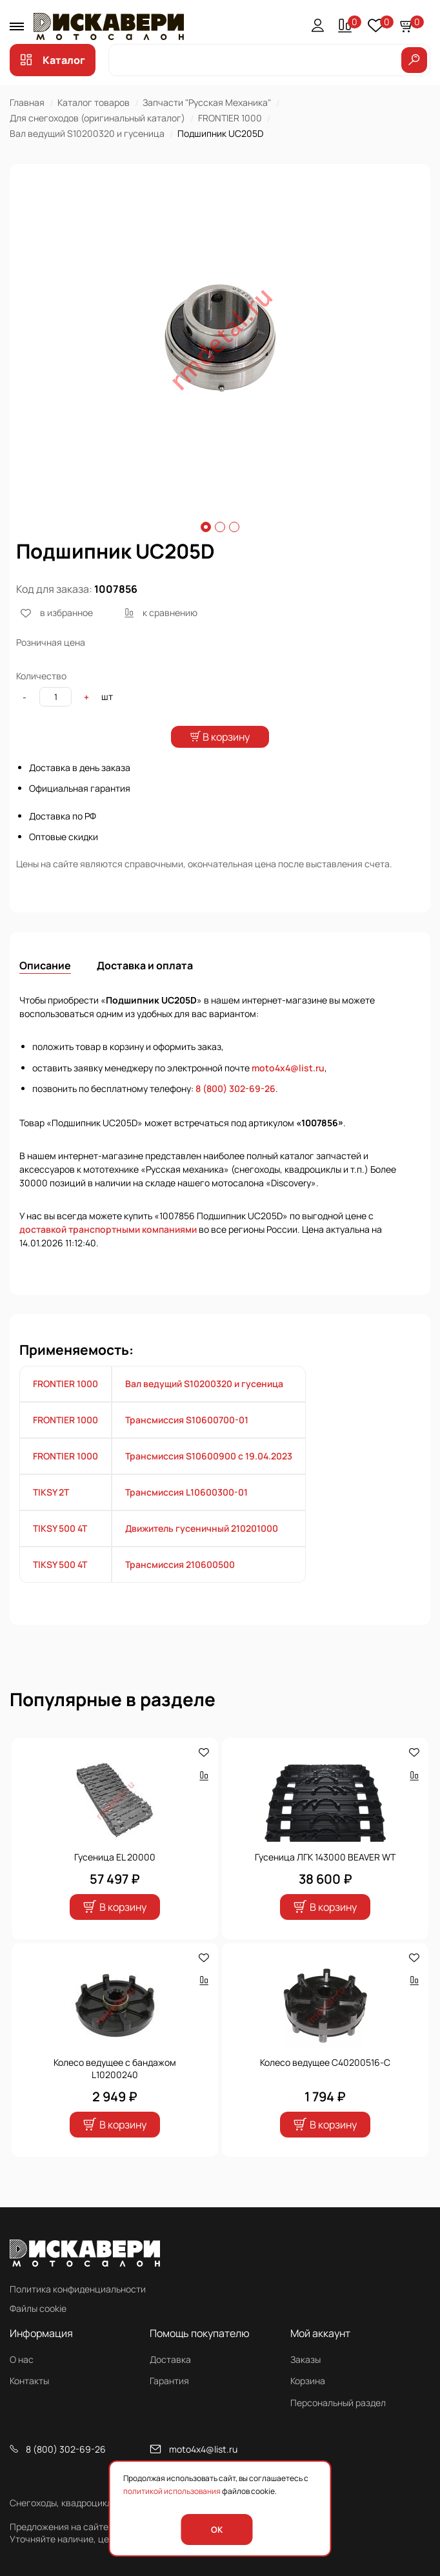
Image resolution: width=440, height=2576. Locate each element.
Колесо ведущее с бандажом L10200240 (115, 2092)
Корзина (307, 2381)
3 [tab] (234, 527)
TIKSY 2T (51, 1515)
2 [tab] (220, 527)
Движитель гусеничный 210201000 (201, 1551)
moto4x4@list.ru (288, 1091)
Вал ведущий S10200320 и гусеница (87, 133)
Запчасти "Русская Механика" (207, 102)
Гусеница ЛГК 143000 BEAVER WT (325, 1880)
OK (217, 2529)
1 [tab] (206, 527)
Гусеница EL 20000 (114, 1880)
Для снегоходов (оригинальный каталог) (97, 118)
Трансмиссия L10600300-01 (186, 1515)
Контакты (29, 2381)
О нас (22, 2359)
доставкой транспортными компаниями (108, 1252)
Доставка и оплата (145, 989)
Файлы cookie (38, 2308)
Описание (45, 989)
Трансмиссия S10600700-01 (186, 1443)
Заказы (305, 2359)
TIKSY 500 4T (60, 1551)
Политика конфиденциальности (78, 2289)
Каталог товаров (93, 102)
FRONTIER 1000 (230, 118)
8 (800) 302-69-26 (235, 1112)
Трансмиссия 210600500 (180, 1588)
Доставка (170, 2359)
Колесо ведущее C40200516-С (325, 2085)
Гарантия (169, 2381)
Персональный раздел (338, 2402)
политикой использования (172, 2491)
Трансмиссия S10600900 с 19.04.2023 (208, 1479)
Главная (27, 102)
